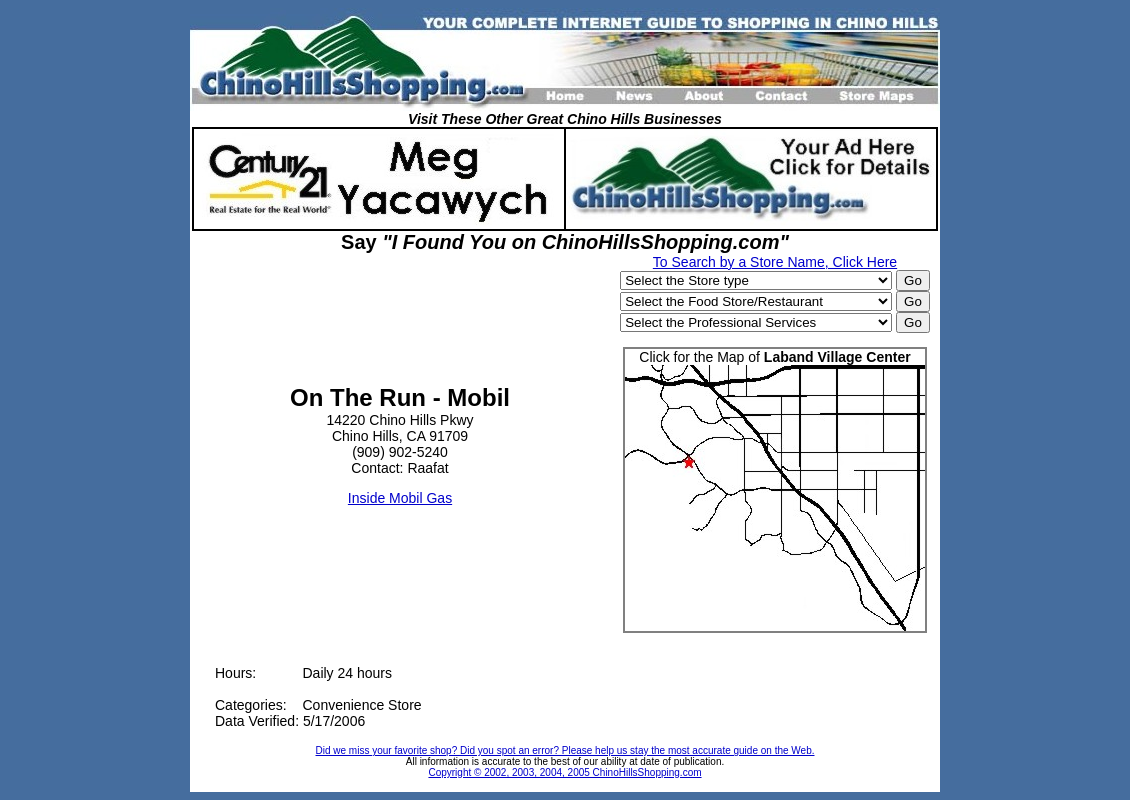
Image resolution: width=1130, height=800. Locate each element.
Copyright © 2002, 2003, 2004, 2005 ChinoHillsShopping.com (564, 772)
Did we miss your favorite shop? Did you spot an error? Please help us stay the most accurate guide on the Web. (565, 750)
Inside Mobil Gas (400, 498)
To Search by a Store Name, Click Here (775, 262)
